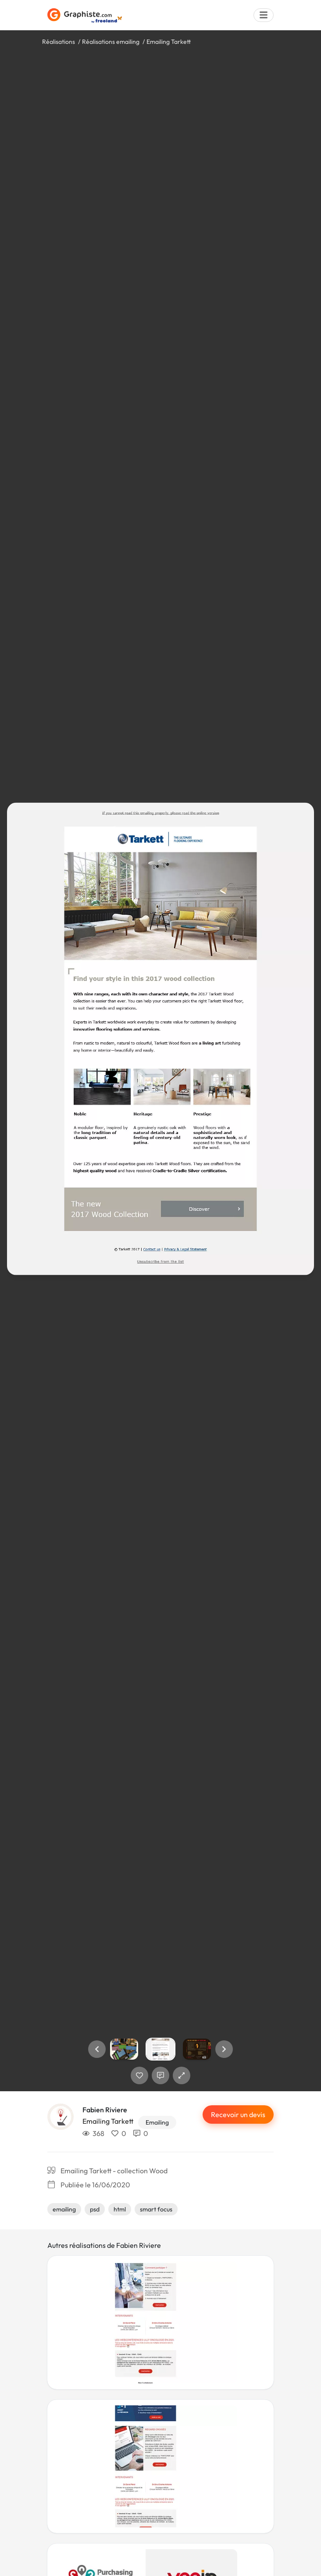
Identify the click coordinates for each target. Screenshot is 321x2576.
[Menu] (263, 15)
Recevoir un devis (238, 2114)
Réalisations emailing (110, 42)
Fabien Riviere (104, 2109)
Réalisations (58, 42)
